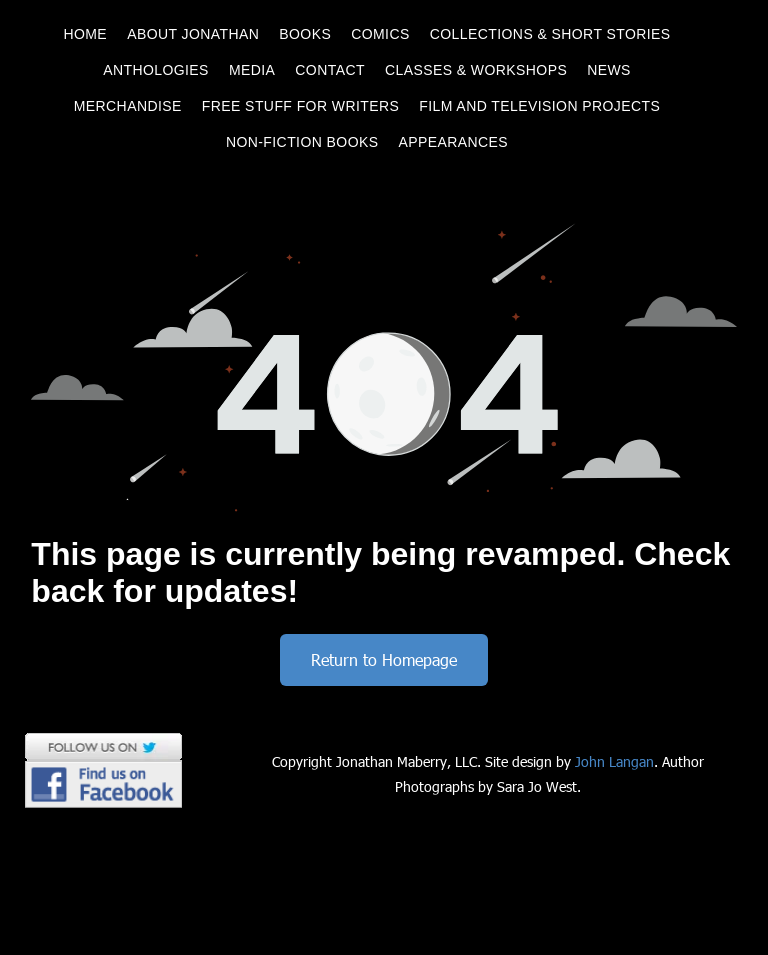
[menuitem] (85, 34)
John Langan (614, 761)
